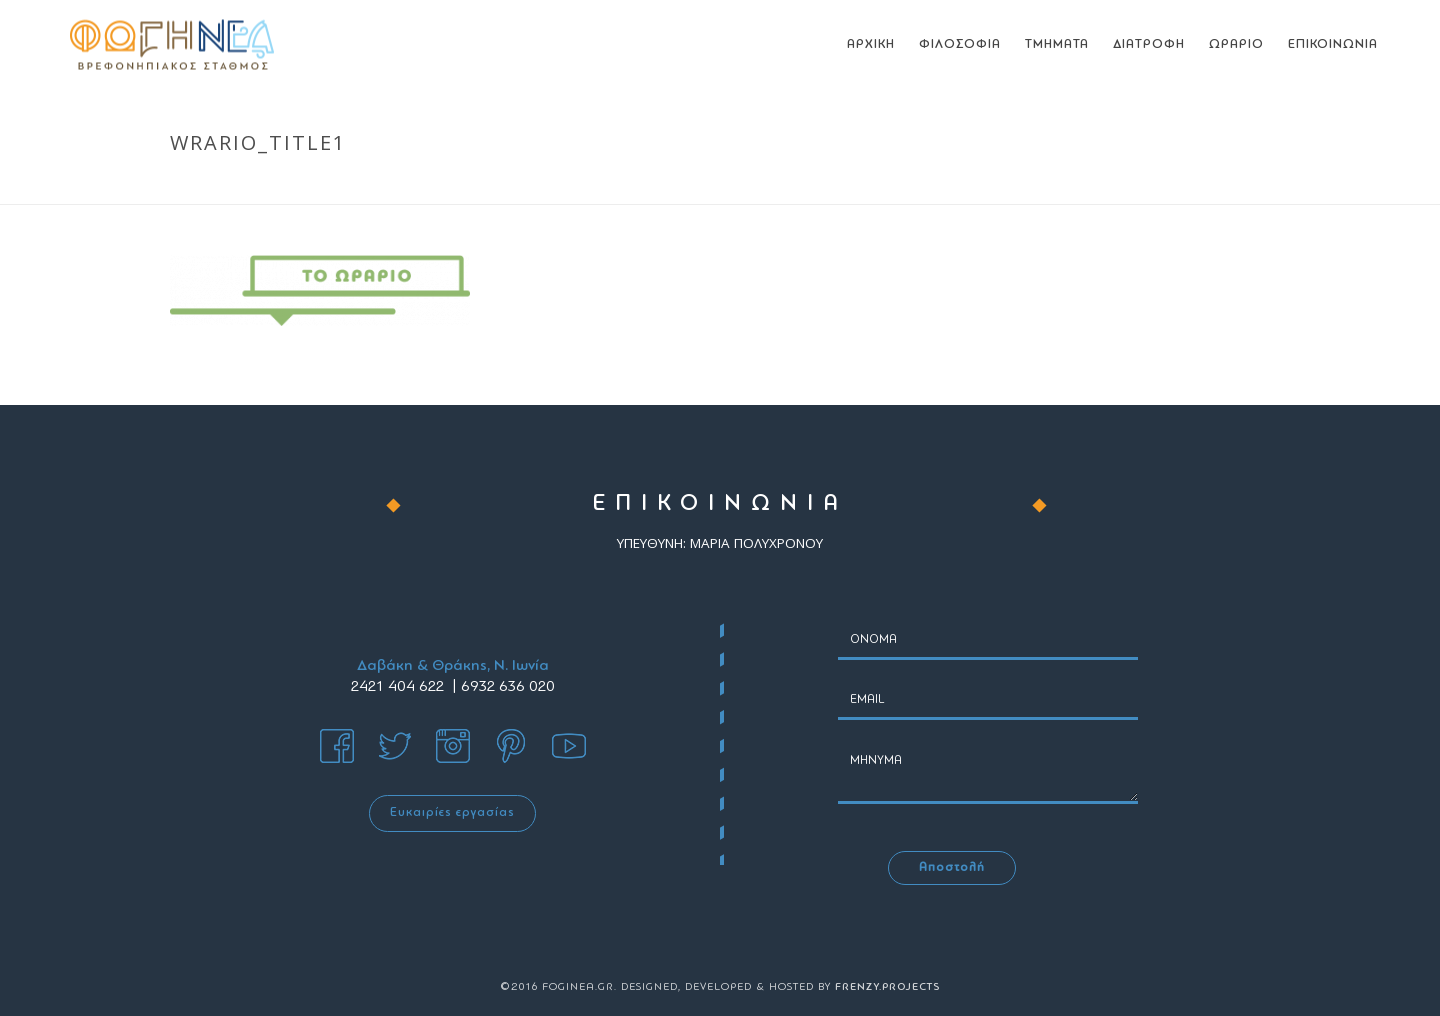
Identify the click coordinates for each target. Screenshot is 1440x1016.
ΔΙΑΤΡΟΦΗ (1149, 44)
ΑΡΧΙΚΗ (871, 44)
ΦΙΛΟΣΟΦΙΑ (960, 44)
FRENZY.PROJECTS (887, 987)
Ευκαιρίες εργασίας (452, 813)
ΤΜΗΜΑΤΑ (1057, 44)
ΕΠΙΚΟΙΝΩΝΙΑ (1333, 44)
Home (1071, 185)
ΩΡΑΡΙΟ (1236, 44)
